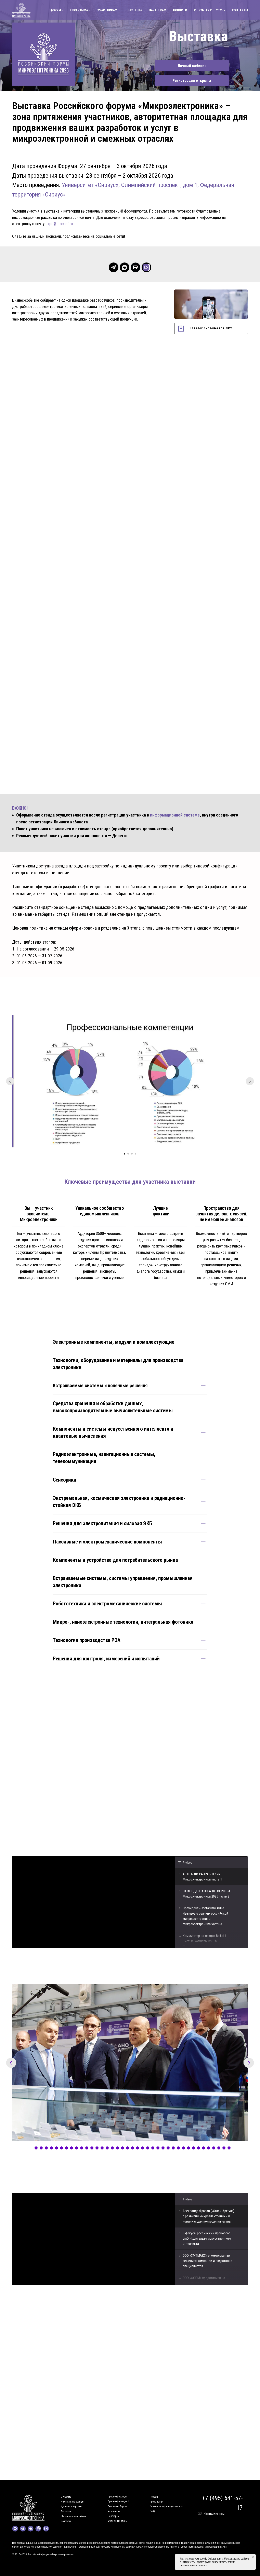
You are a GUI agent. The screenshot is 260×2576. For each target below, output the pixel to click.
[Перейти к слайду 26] (157, 2147)
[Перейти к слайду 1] (124, 1154)
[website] (146, 267)
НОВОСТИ (180, 10)
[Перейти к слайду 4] (135, 1154)
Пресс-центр (156, 2501)
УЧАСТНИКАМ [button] (107, 10)
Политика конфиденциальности (166, 2506)
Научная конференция (72, 2501)
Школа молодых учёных (73, 2516)
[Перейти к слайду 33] (193, 2147)
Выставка (66, 2511)
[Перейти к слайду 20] (127, 2147)
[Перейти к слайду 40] (229, 2147)
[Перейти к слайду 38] (218, 2147)
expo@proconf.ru (59, 223)
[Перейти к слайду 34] (198, 2147)
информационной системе (175, 815)
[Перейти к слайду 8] (66, 2147)
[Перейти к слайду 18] (117, 2147)
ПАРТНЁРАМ (157, 10)
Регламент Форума (117, 2506)
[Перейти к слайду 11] (81, 2147)
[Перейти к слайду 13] (91, 2147)
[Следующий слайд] (250, 1081)
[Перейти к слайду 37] (213, 2147)
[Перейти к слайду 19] (122, 2147)
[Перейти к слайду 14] (97, 2147)
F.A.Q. (152, 2511)
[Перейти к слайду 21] (132, 2147)
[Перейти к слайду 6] (56, 2147)
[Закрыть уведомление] (253, 2557)
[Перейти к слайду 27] (163, 2147)
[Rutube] (135, 267)
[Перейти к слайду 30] (178, 2147)
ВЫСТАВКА (134, 10)
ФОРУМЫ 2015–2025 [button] (208, 10)
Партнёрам (113, 2516)
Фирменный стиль (117, 2521)
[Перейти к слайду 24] (147, 2147)
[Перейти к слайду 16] (107, 2147)
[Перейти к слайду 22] (137, 2147)
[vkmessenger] (124, 267)
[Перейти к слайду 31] (183, 2147)
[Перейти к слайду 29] (173, 2147)
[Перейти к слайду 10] (76, 2147)
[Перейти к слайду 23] (142, 2147)
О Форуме (66, 2496)
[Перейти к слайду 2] (128, 1154)
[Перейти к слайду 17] (112, 2147)
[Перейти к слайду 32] (188, 2147)
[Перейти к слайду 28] (168, 2147)
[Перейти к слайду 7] (61, 2147)
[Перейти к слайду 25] (152, 2147)
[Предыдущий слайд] (10, 1081)
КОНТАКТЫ (240, 10)
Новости (154, 2496)
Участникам (114, 2511)
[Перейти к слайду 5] (51, 2147)
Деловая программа (71, 2506)
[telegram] (113, 267)
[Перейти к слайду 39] (223, 2147)
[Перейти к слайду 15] (102, 2147)
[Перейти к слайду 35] (203, 2147)
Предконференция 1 (118, 2496)
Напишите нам (214, 2513)
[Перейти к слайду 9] (71, 2147)
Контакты (66, 2521)
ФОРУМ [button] (55, 10)
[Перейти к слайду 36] (208, 2147)
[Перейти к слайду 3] (132, 1154)
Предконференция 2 (118, 2501)
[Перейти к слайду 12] (86, 2147)
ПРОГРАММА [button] (79, 10)
